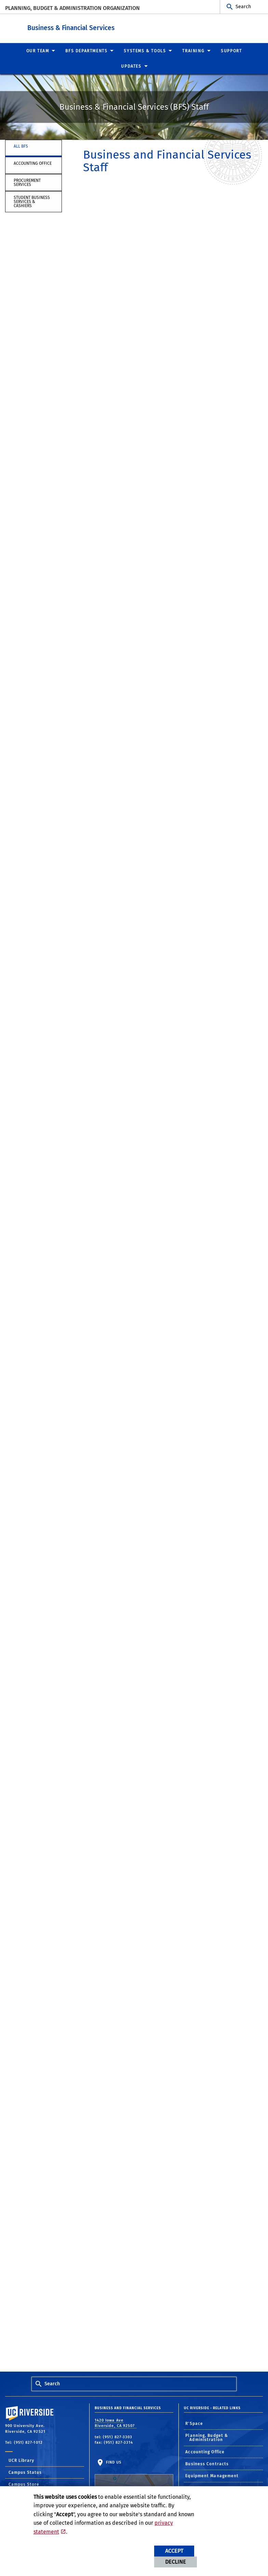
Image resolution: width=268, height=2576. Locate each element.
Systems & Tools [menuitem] (145, 50)
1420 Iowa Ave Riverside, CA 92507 (115, 2423)
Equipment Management (212, 2475)
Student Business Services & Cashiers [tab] (32, 201)
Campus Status (25, 2472)
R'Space (194, 2423)
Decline (175, 2562)
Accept (174, 2551)
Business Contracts (207, 2463)
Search (243, 7)
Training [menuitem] (193, 50)
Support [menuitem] (231, 50)
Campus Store (24, 2484)
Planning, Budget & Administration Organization (72, 8)
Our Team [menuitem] (37, 50)
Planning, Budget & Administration (206, 2437)
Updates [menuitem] (131, 66)
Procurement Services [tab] (27, 182)
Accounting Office (205, 2451)
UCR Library (21, 2460)
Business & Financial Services (115, 27)
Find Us (134, 2481)
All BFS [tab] (21, 146)
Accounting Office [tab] (33, 163)
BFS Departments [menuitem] (86, 50)
